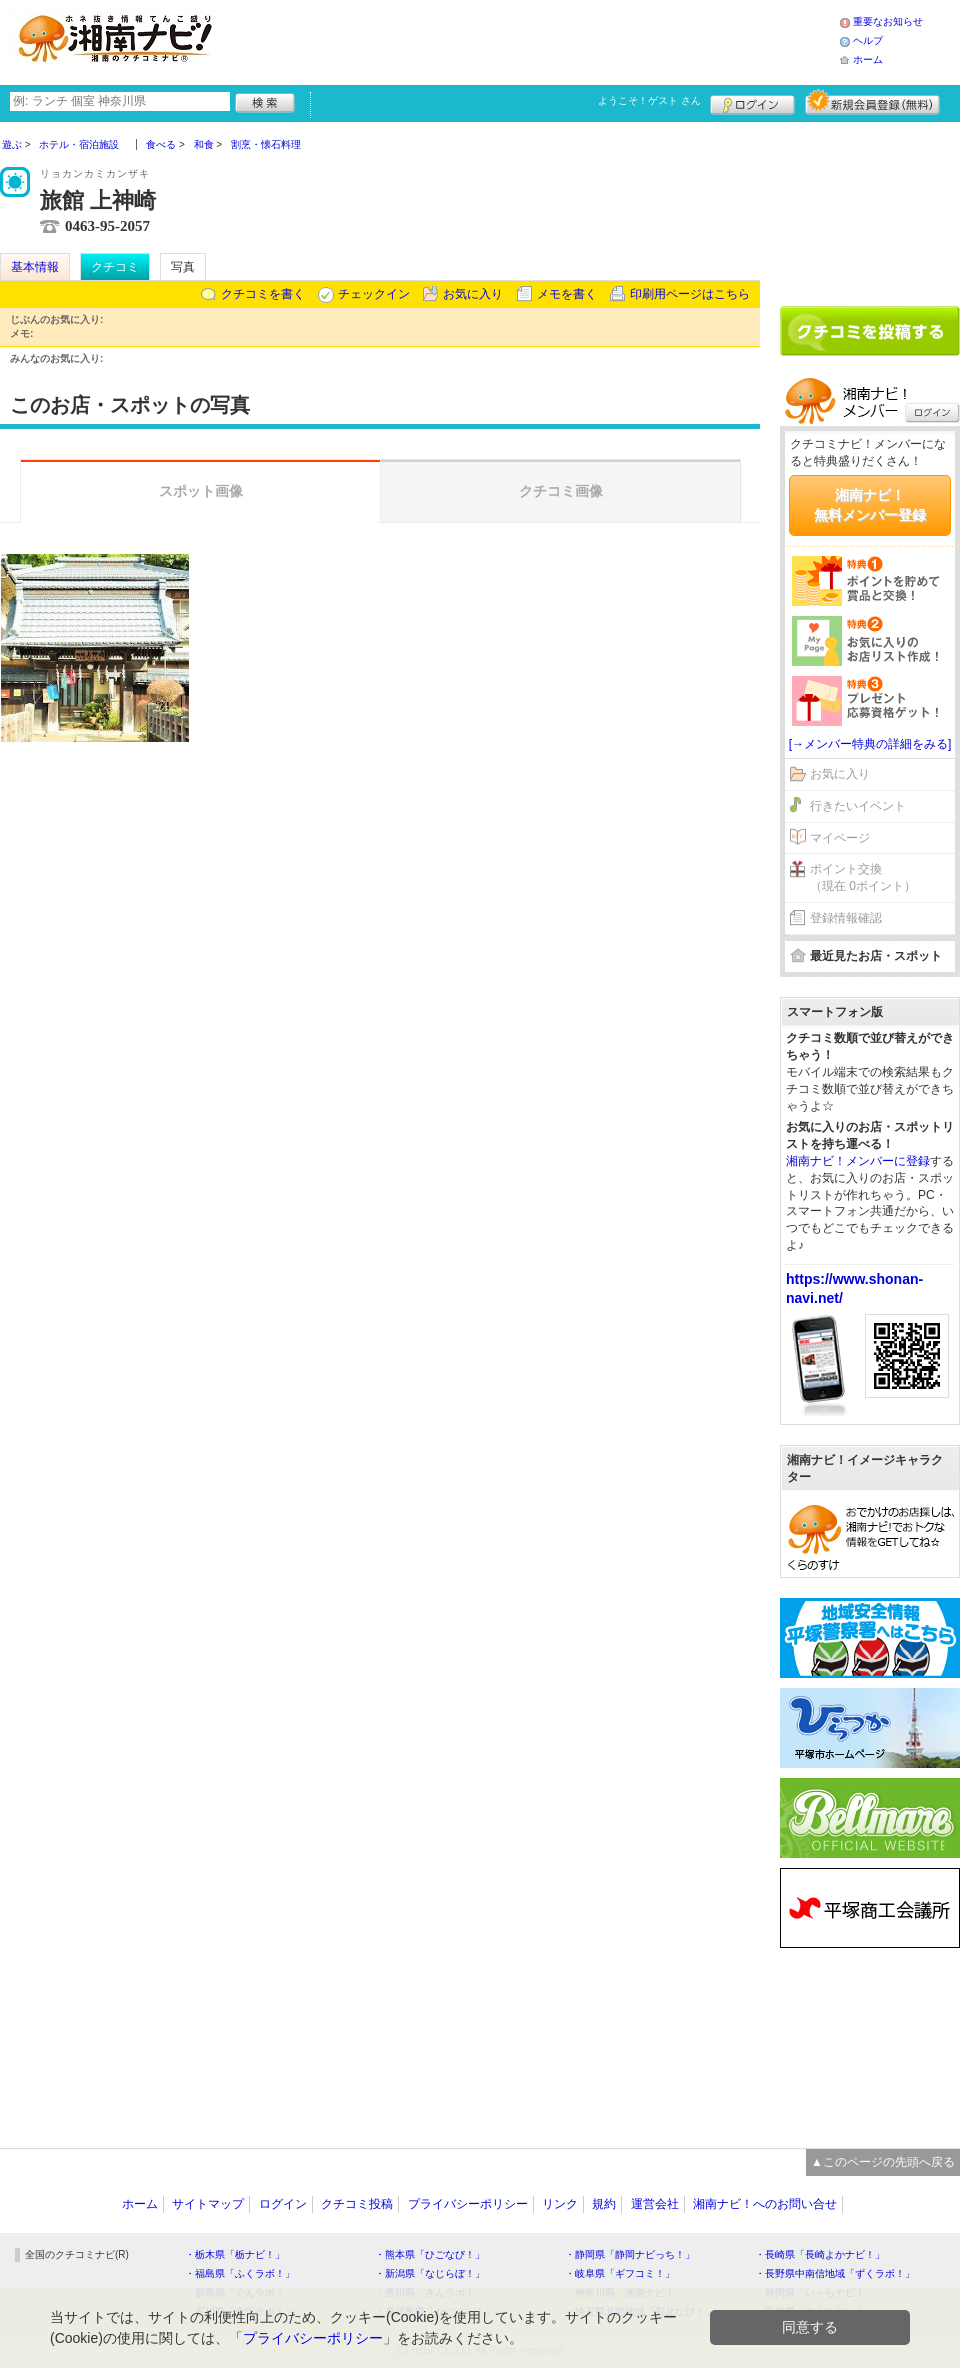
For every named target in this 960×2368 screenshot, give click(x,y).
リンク (560, 2204)
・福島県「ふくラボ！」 (240, 2273)
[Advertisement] (870, 207)
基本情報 (35, 267)
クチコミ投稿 (357, 2204)
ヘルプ (868, 40)
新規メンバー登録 (872, 102)
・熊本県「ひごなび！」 (430, 2254)
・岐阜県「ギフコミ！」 (620, 2273)
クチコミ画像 (561, 491)
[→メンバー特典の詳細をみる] (870, 744)
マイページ (840, 838)
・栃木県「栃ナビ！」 (235, 2254)
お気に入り (473, 294)
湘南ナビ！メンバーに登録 (858, 1161)
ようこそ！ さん (649, 100)
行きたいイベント (858, 806)
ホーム (868, 59)
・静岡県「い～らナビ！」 (815, 2292)
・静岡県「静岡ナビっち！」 (630, 2254)
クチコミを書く (263, 294)
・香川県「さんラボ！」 (430, 2292)
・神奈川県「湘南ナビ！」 (625, 2292)
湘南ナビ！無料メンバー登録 (870, 505)
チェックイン (374, 294)
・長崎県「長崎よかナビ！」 (820, 2254)
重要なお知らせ (888, 21)
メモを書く (567, 294)
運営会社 (655, 2204)
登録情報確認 (846, 918)
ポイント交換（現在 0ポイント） (863, 877)
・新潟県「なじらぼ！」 (430, 2273)
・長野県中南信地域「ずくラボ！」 (835, 2273)
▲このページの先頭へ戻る (883, 2162)
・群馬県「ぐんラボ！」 (240, 2292)
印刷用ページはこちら (690, 294)
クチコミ (115, 267)
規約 (604, 2204)
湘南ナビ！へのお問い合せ (765, 2204)
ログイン (752, 102)
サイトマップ (208, 2204)
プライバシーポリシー (468, 2204)
